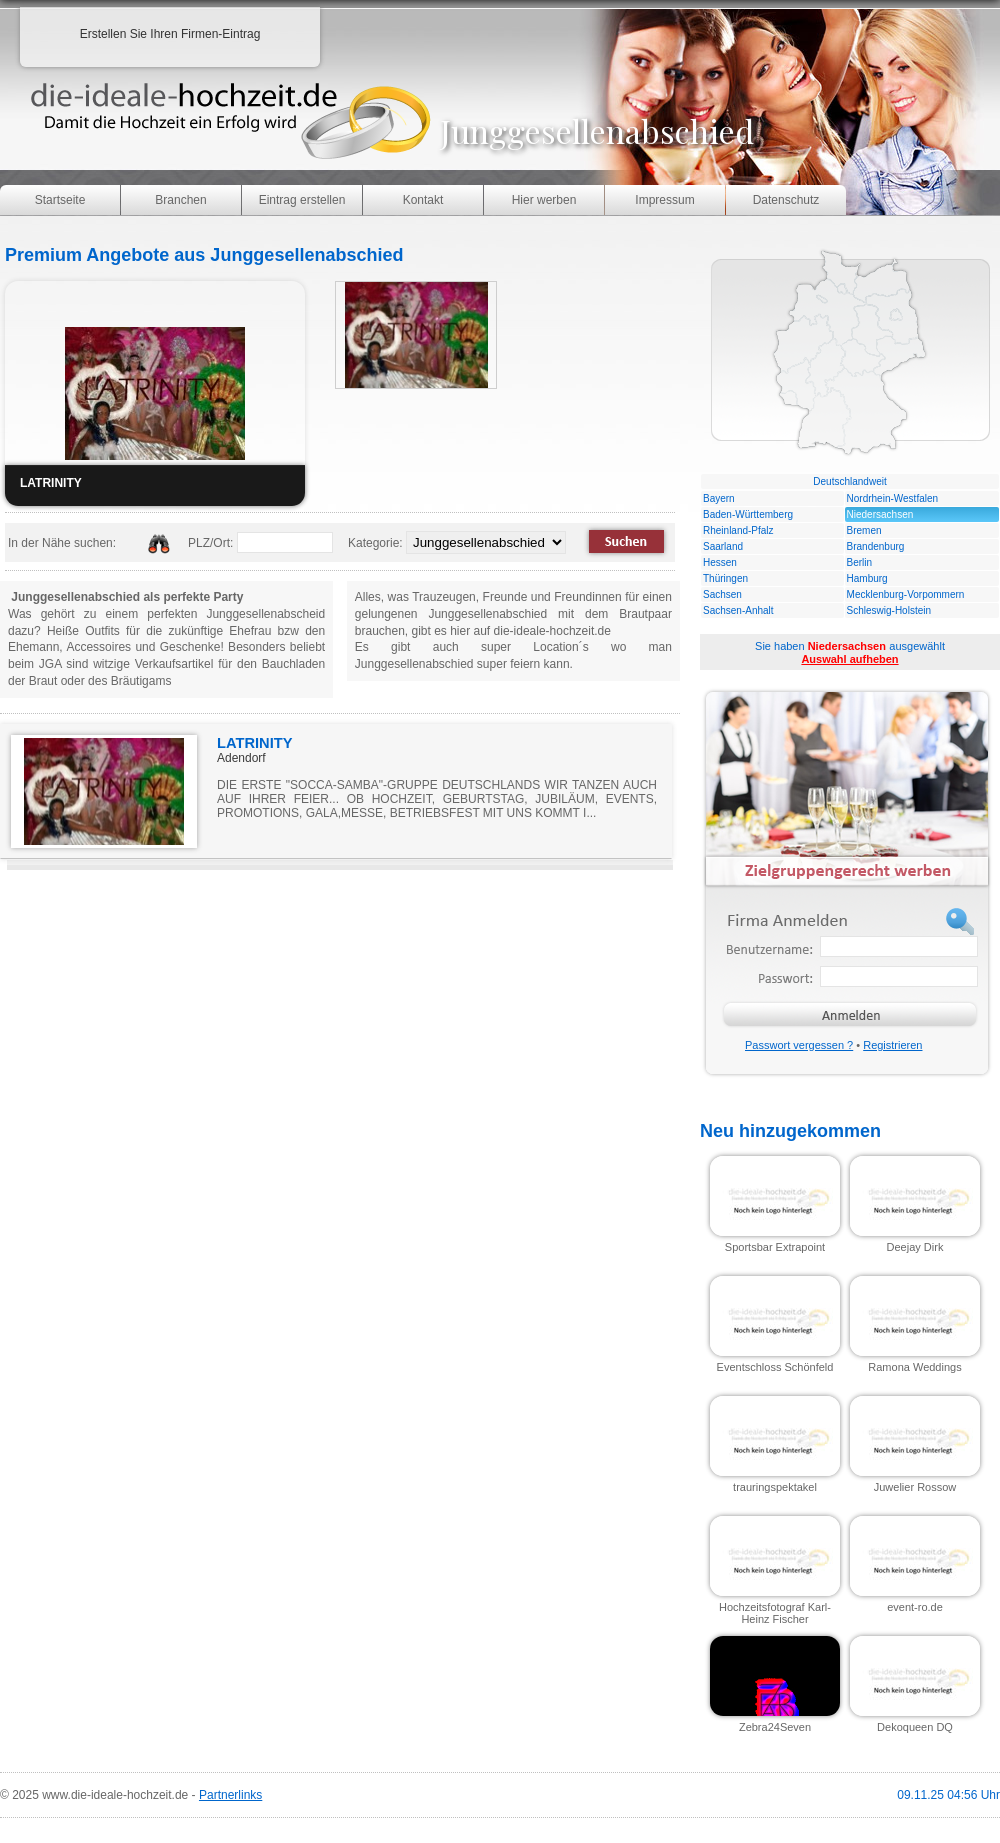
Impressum (664, 200)
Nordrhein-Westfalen (893, 498)
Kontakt (423, 200)
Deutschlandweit (849, 481)
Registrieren (892, 1045)
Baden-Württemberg (748, 514)
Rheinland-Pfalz (738, 530)
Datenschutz (786, 200)
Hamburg (867, 578)
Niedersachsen (880, 514)
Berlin (860, 562)
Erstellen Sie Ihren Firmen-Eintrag (170, 34)
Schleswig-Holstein (889, 610)
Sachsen (722, 594)
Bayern (719, 498)
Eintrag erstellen (302, 200)
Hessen (720, 562)
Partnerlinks (230, 1795)
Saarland (723, 546)
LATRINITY (254, 743)
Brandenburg (876, 546)
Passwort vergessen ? (799, 1045)
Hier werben (544, 200)
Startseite (60, 200)
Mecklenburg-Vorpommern (906, 594)
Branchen (180, 200)
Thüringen (725, 578)
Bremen (864, 530)
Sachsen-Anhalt (738, 610)
